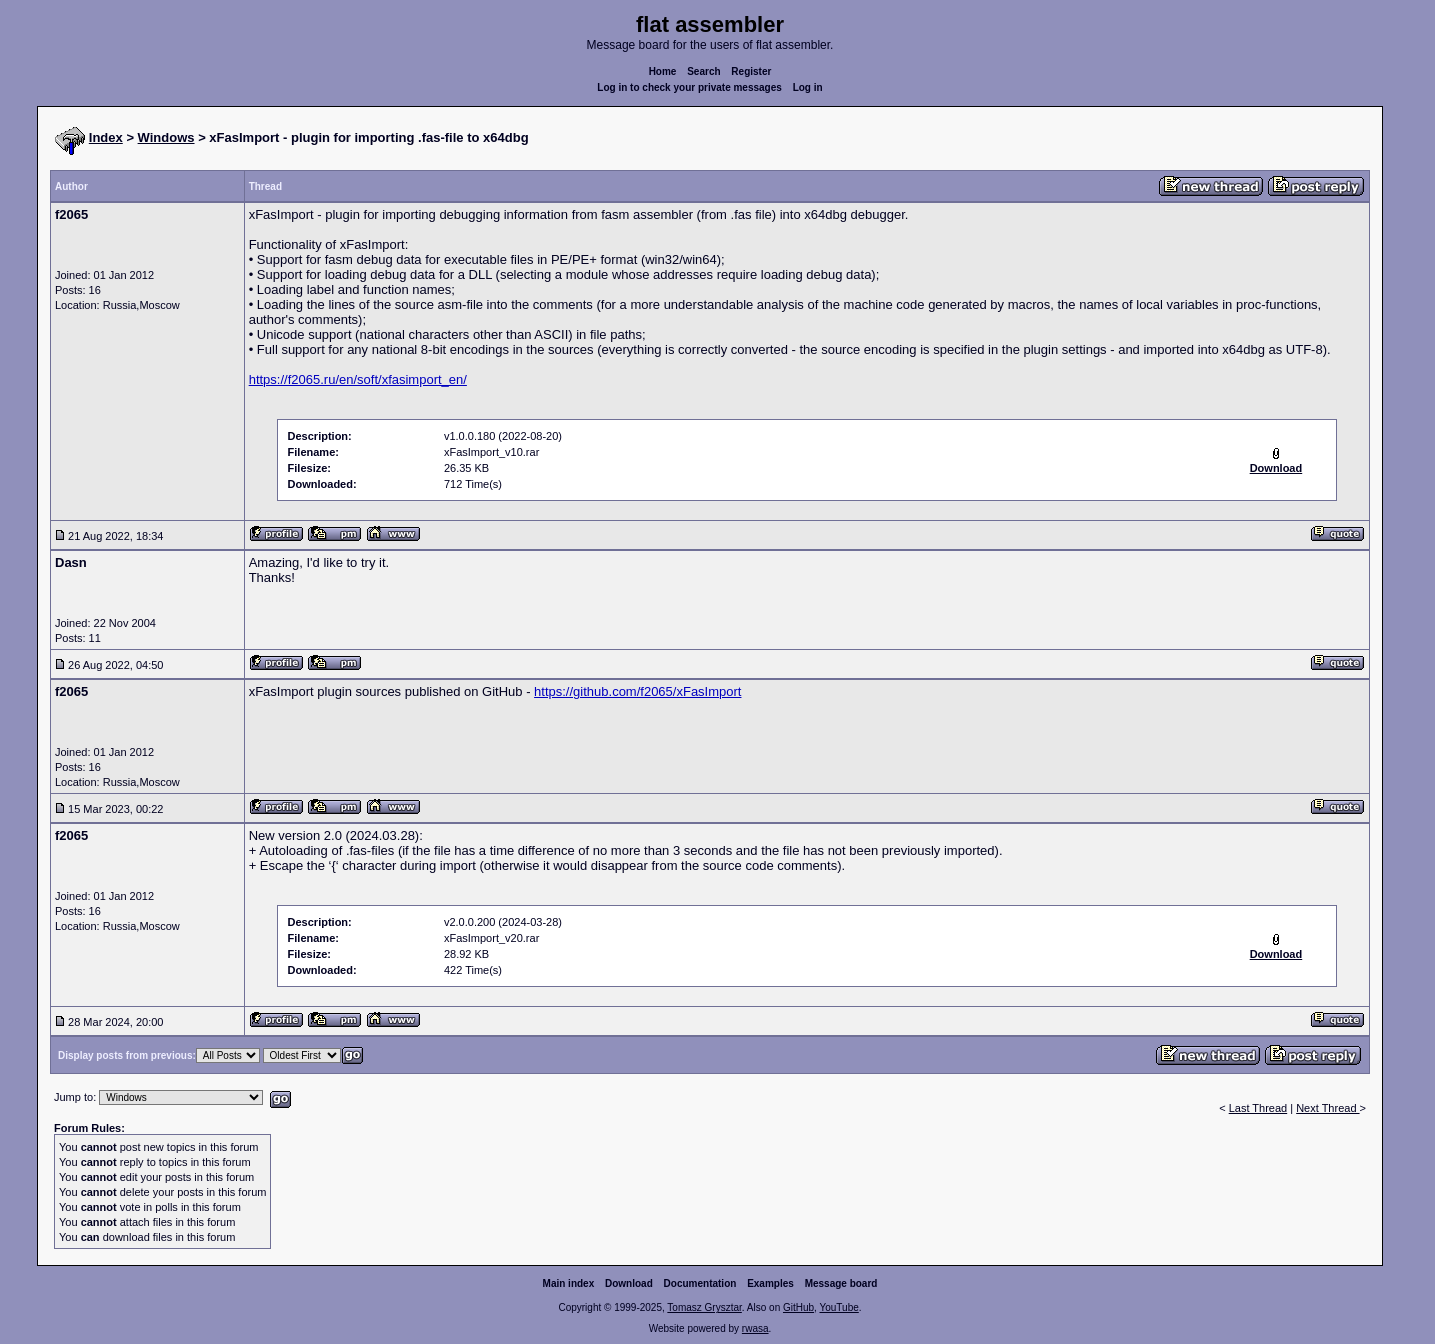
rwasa (755, 1328)
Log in (808, 87)
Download (629, 1283)
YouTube (838, 1307)
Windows (166, 137)
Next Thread (1327, 1108)
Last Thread (1258, 1108)
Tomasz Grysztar (704, 1307)
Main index (569, 1283)
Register (751, 71)
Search (703, 71)
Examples (770, 1283)
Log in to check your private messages (689, 87)
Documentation (700, 1283)
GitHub (798, 1307)
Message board (841, 1283)
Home (663, 71)
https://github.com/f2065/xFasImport (637, 691)
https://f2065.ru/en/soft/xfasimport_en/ (358, 379)
